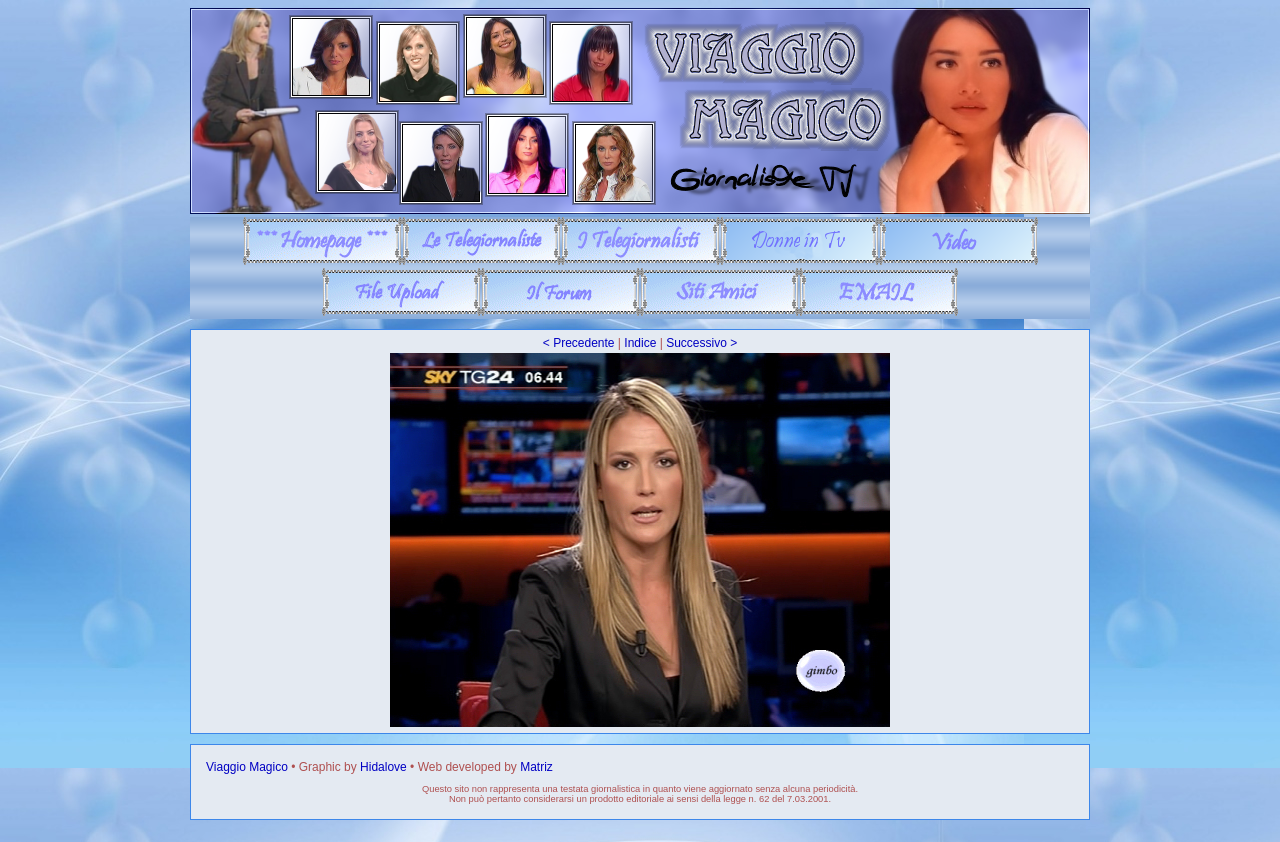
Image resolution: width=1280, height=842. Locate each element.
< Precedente (579, 343)
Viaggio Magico (247, 767)
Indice (640, 343)
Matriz (536, 767)
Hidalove (383, 767)
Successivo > (701, 343)
